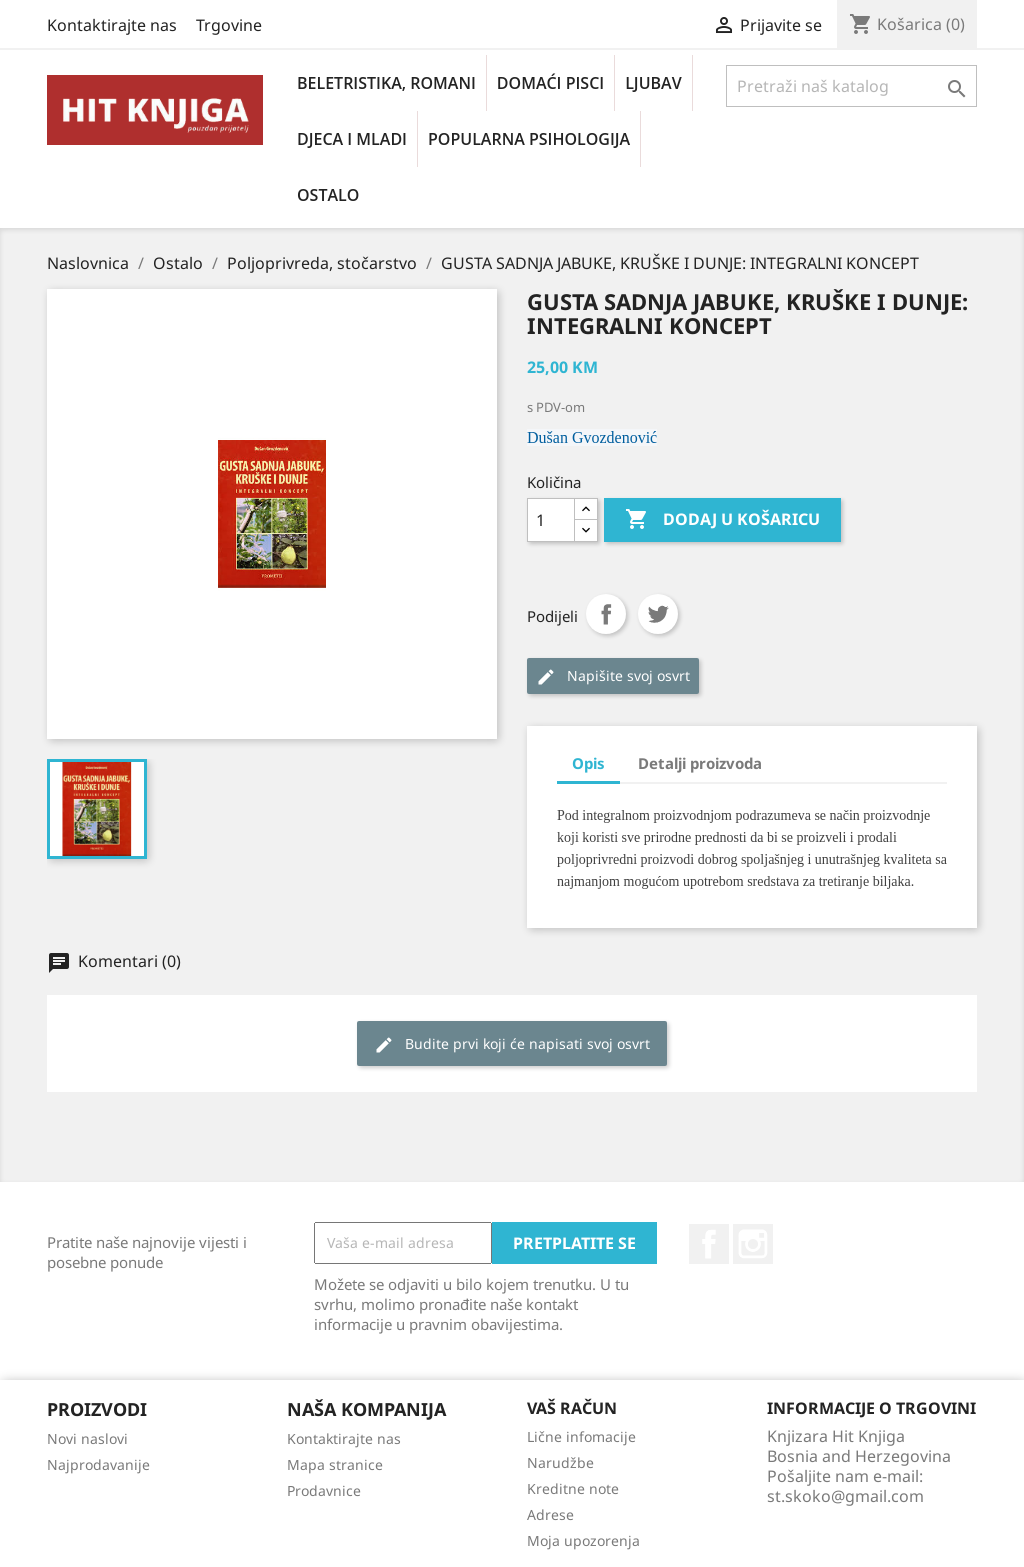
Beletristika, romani (386, 83)
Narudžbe (560, 1462)
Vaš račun (572, 1408)
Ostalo (328, 195)
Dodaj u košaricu (722, 520)
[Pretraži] (851, 86)
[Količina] (551, 520)
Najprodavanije (98, 1464)
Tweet (658, 614)
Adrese (550, 1514)
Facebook (709, 1244)
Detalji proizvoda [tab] (700, 763)
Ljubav (653, 83)
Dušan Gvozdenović (592, 437)
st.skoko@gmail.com (845, 1496)
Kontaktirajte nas (112, 25)
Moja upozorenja (583, 1540)
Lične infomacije (581, 1436)
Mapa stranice (335, 1464)
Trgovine (229, 25)
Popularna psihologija (529, 139)
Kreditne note (573, 1488)
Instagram (753, 1244)
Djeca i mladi (352, 139)
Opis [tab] (588, 763)
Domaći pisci (550, 83)
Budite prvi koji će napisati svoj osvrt (512, 1044)
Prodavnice (324, 1490)
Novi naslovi (87, 1438)
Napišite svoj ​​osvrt (613, 676)
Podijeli (606, 614)
